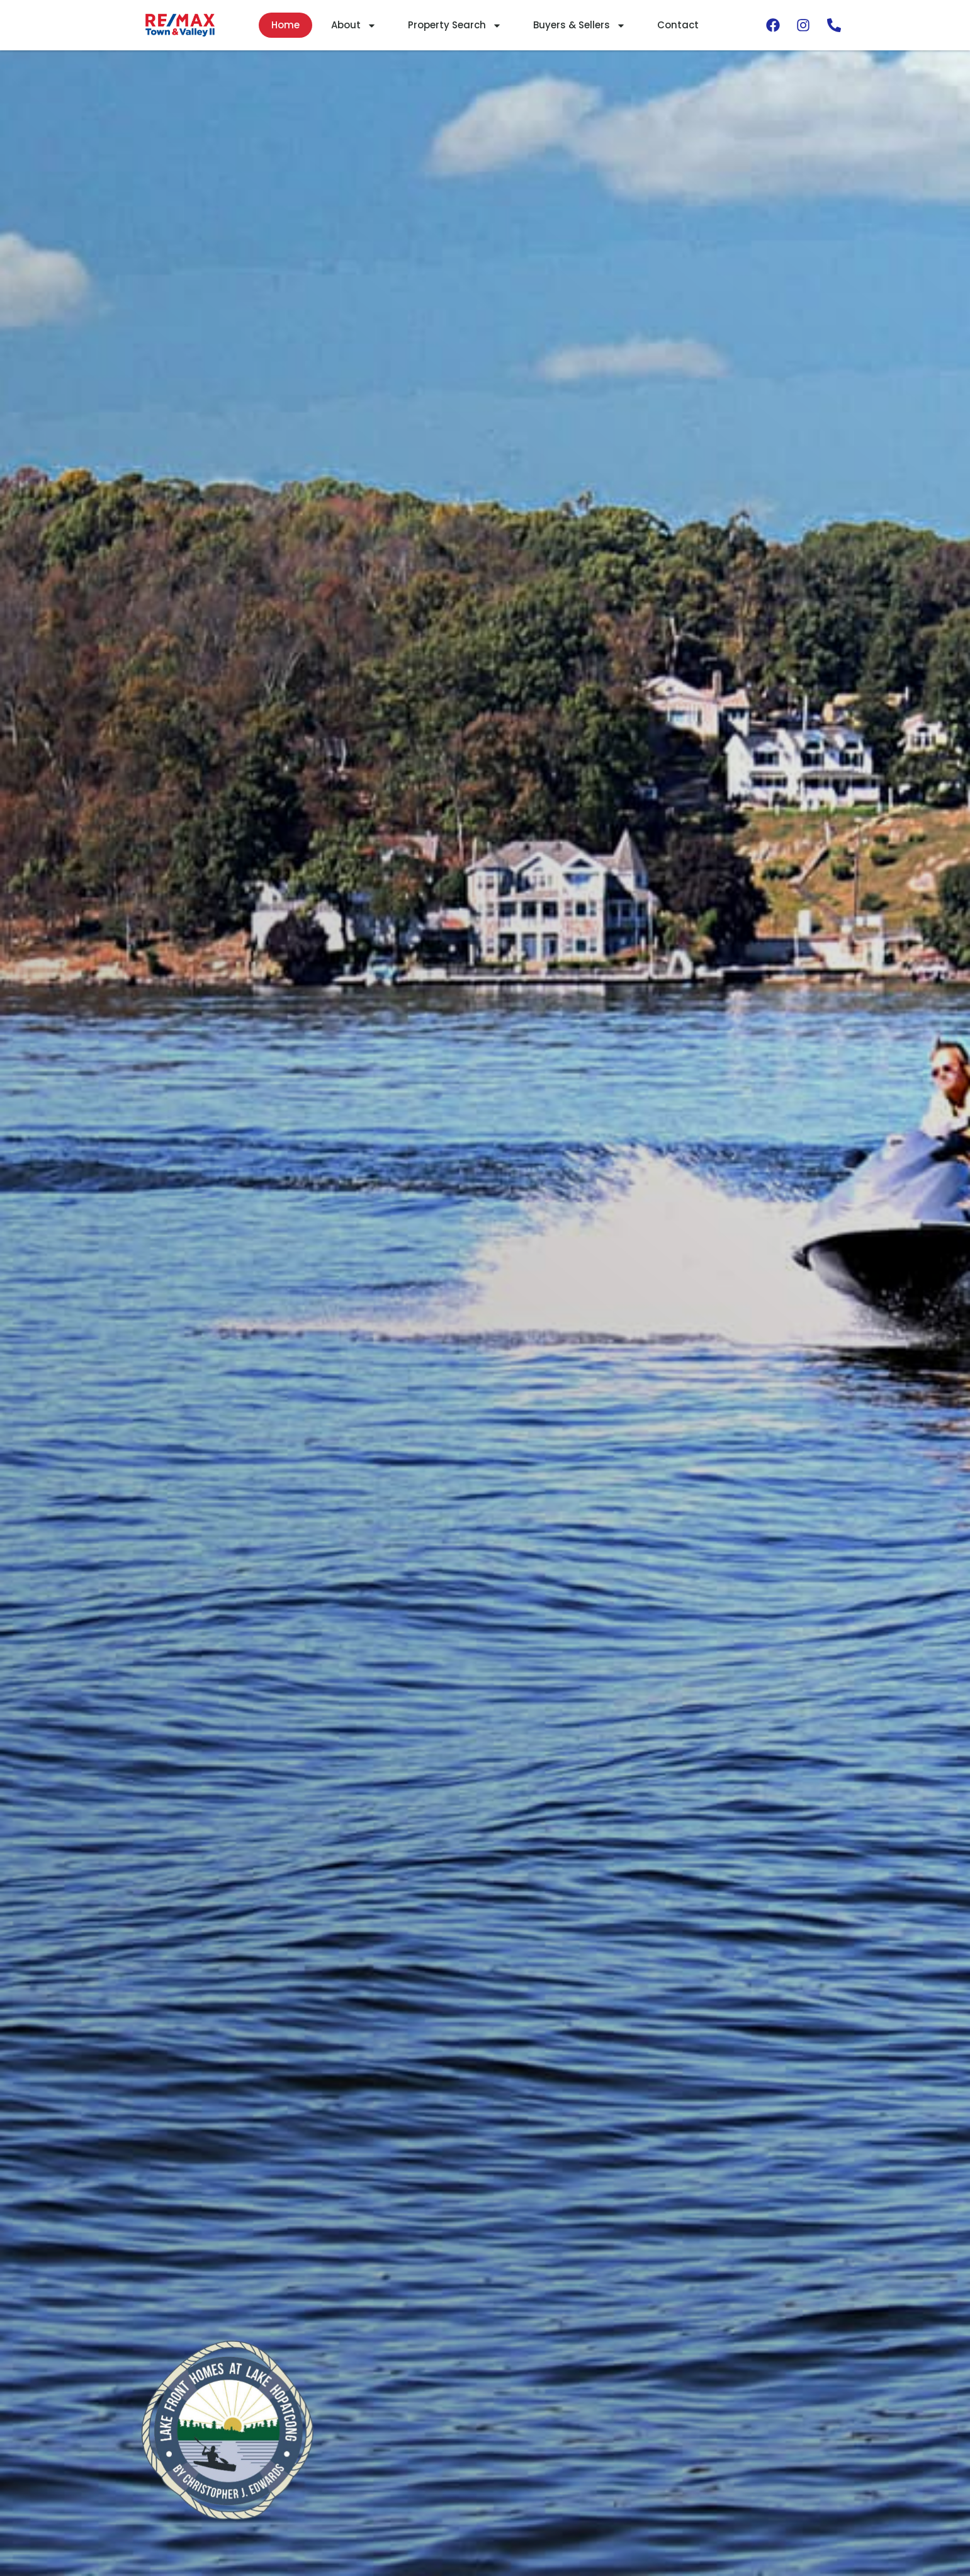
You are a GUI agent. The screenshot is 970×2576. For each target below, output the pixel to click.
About (353, 25)
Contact (678, 24)
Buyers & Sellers (579, 25)
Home (285, 24)
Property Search (455, 25)
